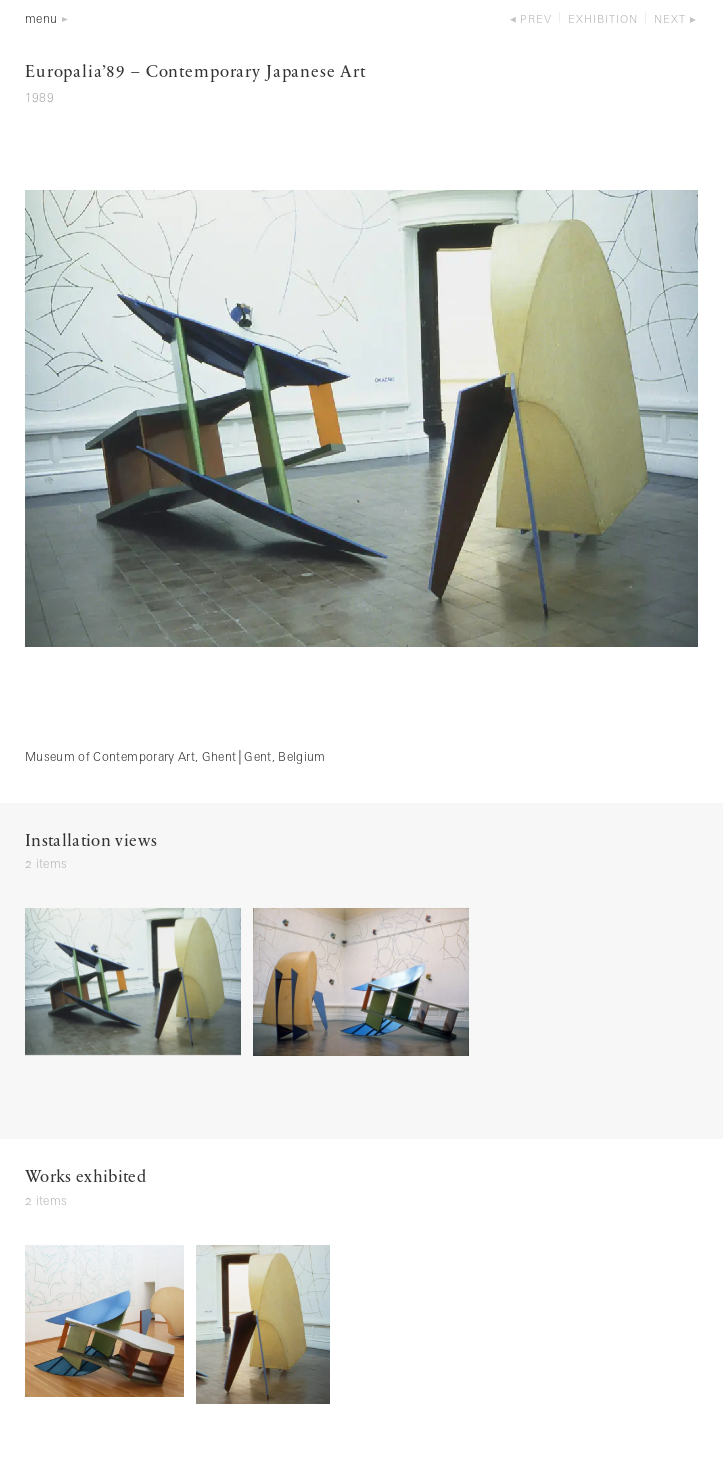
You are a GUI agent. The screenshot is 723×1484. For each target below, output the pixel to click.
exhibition (603, 20)
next (670, 20)
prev (536, 20)
